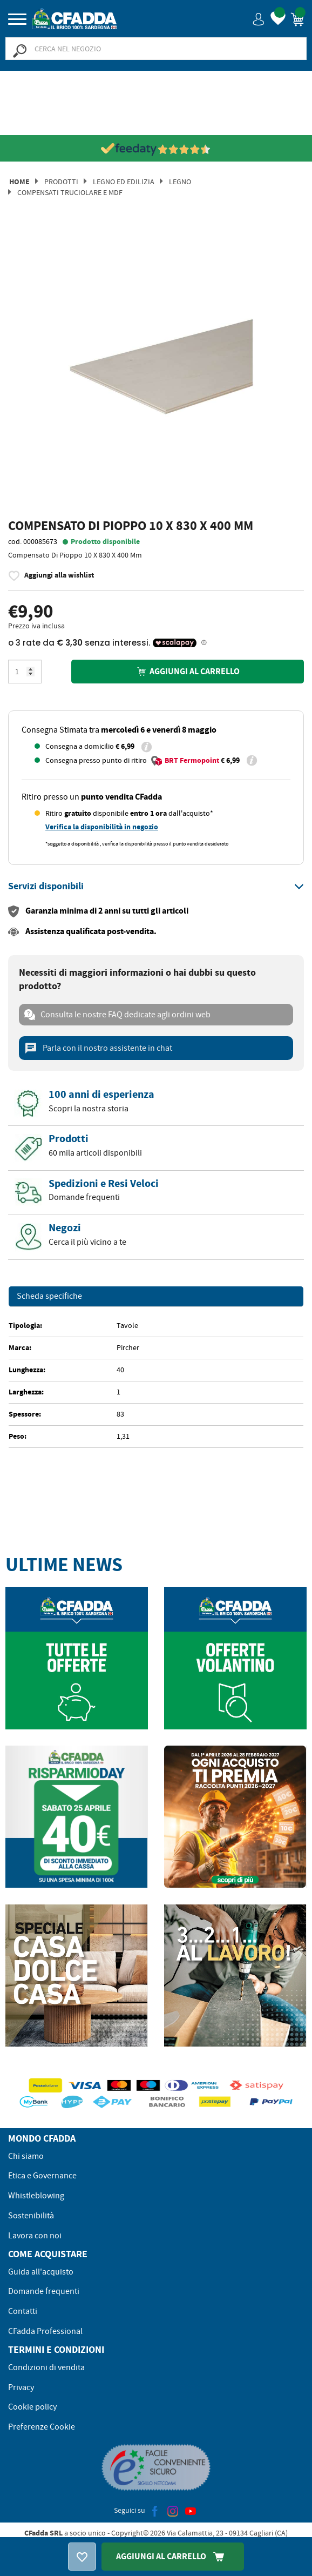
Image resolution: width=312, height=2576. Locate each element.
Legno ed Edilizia (123, 181)
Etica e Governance (42, 2175)
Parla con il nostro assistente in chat (98, 1048)
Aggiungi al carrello (187, 671)
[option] (156, 371)
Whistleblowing (36, 2195)
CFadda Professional (45, 2331)
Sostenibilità (31, 2215)
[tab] (156, 886)
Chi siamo (26, 2156)
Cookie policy (32, 2406)
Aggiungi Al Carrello (172, 2556)
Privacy (21, 2387)
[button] (258, 18)
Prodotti (61, 181)
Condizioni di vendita (46, 2367)
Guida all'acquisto (40, 2271)
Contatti (22, 2311)
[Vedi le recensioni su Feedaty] (156, 148)
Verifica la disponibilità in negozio (101, 827)
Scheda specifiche (49, 1297)
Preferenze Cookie (41, 2426)
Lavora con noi (35, 2235)
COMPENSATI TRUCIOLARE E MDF (70, 192)
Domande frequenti (43, 2291)
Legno (180, 181)
